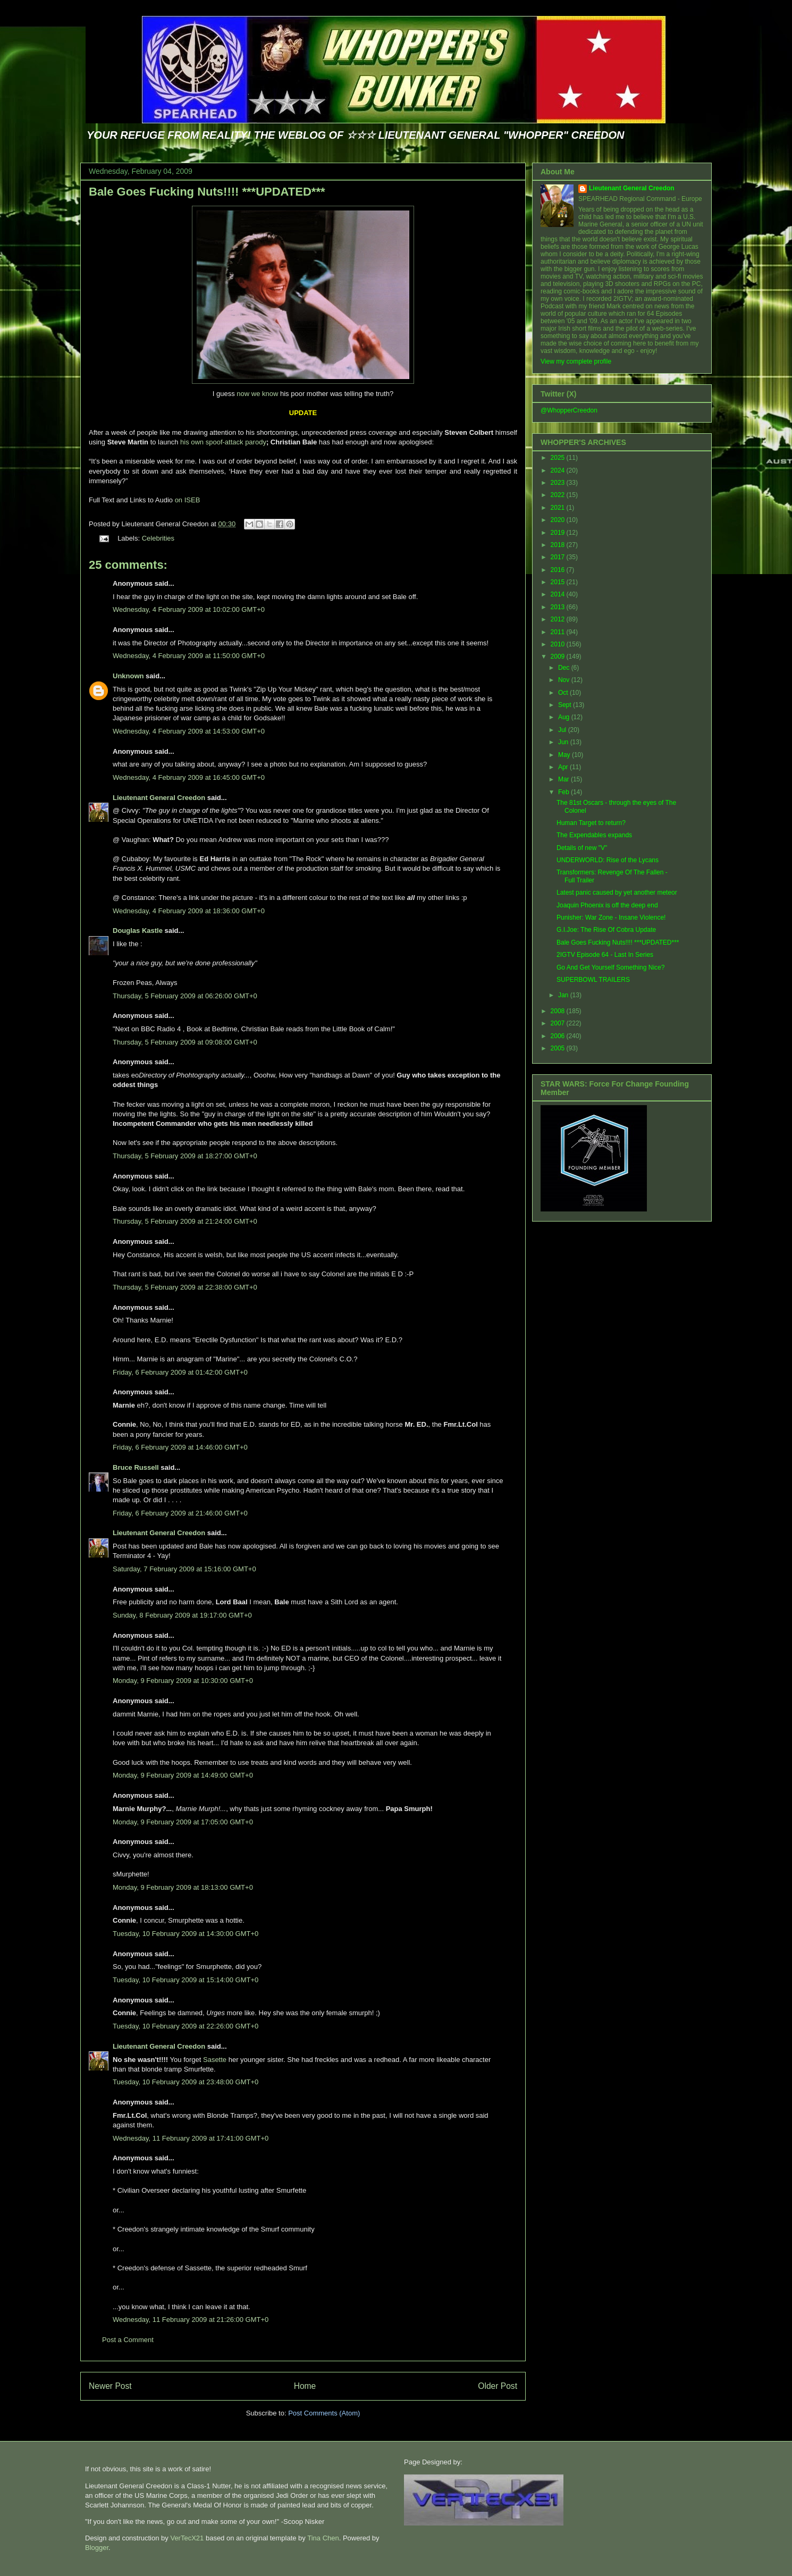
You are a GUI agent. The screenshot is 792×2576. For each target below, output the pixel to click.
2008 (559, 1011)
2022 (559, 495)
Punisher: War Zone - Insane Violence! (611, 917)
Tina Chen (323, 2538)
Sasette (214, 2060)
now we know (257, 394)
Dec (564, 667)
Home (305, 2385)
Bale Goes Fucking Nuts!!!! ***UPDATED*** (207, 191)
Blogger (96, 2548)
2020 (559, 520)
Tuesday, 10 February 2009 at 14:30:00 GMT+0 (185, 1934)
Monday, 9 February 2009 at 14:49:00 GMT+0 (183, 1775)
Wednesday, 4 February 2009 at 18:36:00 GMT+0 (189, 911)
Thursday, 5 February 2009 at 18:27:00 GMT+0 (185, 1156)
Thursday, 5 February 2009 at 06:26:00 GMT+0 (185, 996)
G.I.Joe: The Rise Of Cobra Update (606, 929)
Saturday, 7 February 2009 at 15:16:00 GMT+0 (184, 1569)
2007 (559, 1023)
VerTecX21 (187, 2538)
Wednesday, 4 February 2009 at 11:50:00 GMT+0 (189, 656)
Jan (564, 995)
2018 (559, 545)
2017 (559, 557)
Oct (564, 692)
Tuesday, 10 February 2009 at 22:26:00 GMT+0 (185, 2026)
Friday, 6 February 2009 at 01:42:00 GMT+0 (180, 1372)
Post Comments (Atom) (324, 2413)
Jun (564, 742)
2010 (559, 644)
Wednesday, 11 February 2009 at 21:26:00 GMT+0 (190, 2320)
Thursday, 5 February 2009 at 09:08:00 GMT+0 (185, 1042)
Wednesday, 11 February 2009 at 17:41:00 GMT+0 (190, 2138)
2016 (559, 570)
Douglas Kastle (138, 931)
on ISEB (187, 500)
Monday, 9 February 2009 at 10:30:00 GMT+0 (183, 1681)
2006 (559, 1036)
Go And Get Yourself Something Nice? (610, 967)
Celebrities (158, 538)
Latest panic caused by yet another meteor (617, 892)
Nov (564, 680)
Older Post (497, 2385)
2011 (559, 632)
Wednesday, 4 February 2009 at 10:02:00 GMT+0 (189, 609)
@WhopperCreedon (569, 410)
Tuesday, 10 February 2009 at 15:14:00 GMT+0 (185, 1980)
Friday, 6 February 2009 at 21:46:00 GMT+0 (180, 1513)
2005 (559, 1048)
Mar (564, 779)
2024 (559, 470)
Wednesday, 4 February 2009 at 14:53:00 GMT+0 (189, 731)
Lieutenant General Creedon (159, 798)
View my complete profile (576, 361)
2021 (559, 507)
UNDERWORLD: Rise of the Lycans (608, 860)
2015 (559, 582)
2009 (559, 656)
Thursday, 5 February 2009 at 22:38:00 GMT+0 (185, 1287)
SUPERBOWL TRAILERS (593, 979)
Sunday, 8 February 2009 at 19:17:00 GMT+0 (182, 1615)
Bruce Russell (136, 1467)
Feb (564, 792)
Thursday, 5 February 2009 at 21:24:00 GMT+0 (185, 1221)
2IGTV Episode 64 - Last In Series (605, 954)
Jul (563, 730)
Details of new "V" (582, 848)
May (565, 755)
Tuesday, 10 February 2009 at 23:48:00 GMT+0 (185, 2082)
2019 (559, 532)
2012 (559, 619)
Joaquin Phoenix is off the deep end (607, 905)
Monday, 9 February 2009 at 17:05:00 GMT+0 (183, 1822)
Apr (564, 767)
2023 (559, 482)
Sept (565, 705)
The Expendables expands (594, 835)
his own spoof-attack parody (223, 442)
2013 (559, 607)
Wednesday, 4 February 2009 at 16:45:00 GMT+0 (189, 777)
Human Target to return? (591, 823)
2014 (559, 594)
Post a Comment (128, 2340)
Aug (564, 717)
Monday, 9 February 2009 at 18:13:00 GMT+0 (183, 1887)
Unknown (128, 676)
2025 (559, 457)
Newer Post (110, 2385)
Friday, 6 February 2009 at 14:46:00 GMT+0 (180, 1447)
